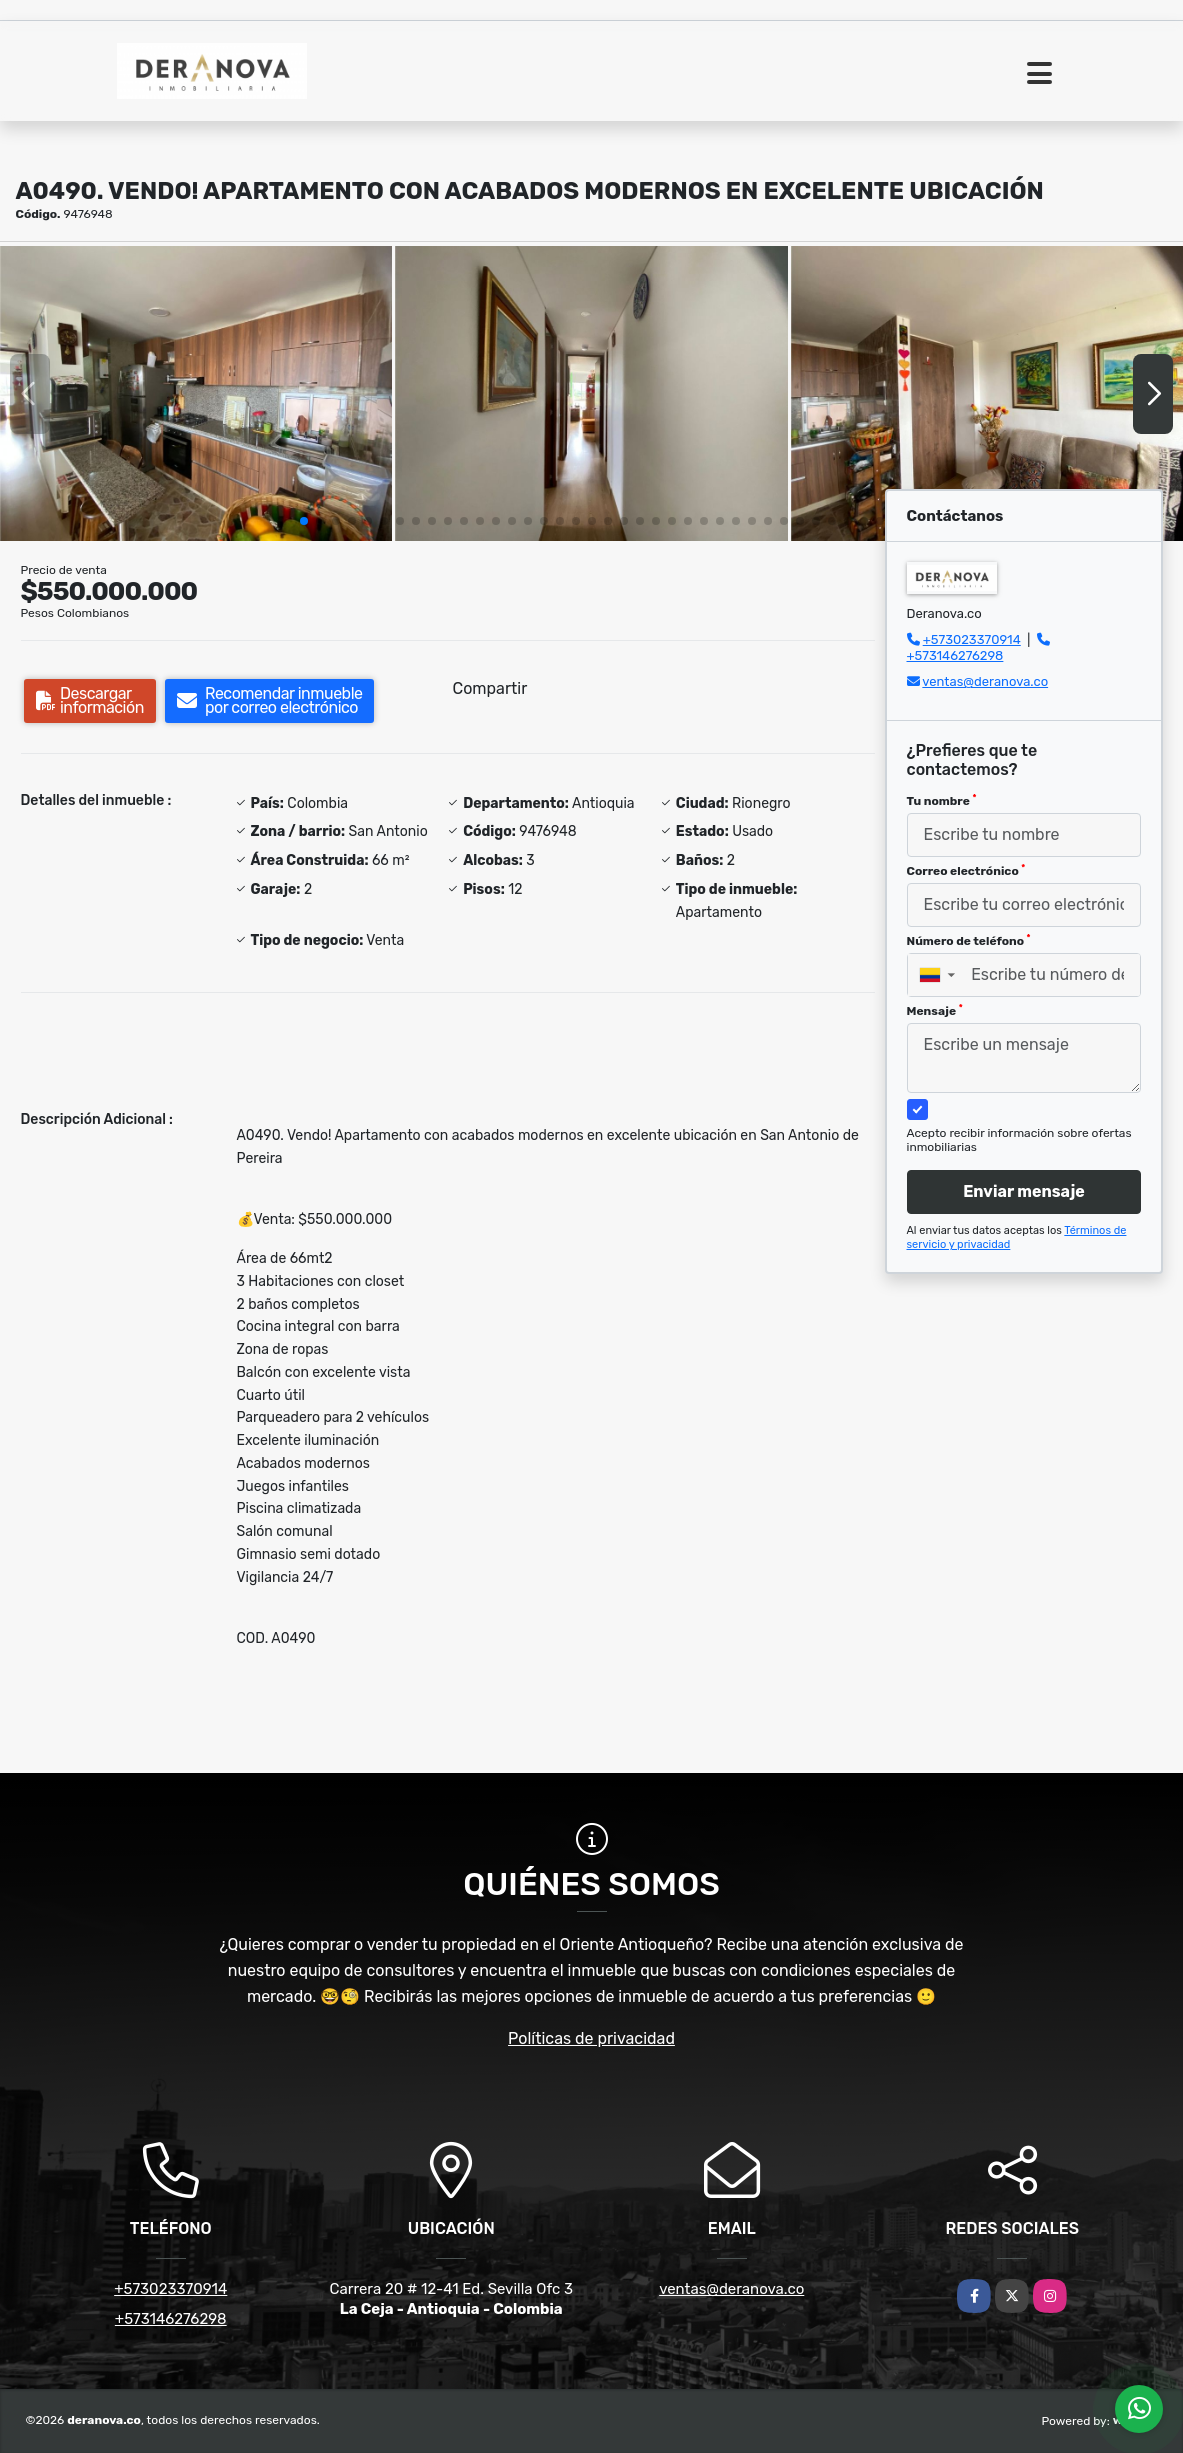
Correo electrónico (966, 871)
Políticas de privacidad (591, 2038)
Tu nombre (942, 801)
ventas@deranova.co (985, 681)
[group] (196, 393)
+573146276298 (955, 655)
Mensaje (935, 1011)
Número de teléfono (969, 941)
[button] (304, 521)
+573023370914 (972, 639)
